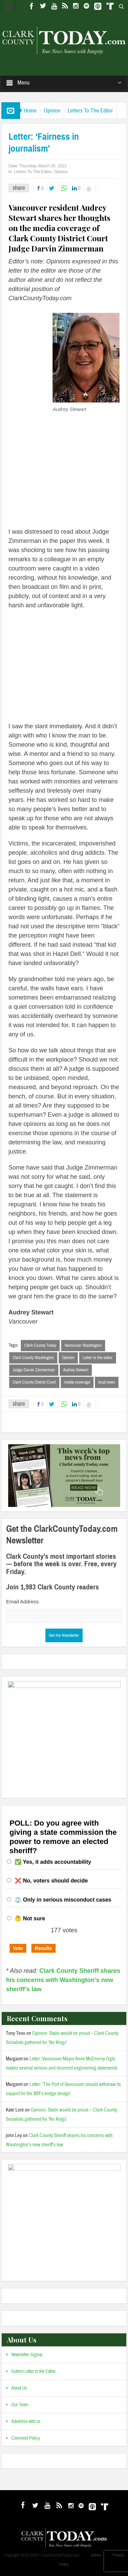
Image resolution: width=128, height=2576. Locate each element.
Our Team (19, 2405)
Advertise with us (26, 2422)
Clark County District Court (34, 1382)
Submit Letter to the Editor (33, 2371)
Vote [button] (18, 1948)
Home (30, 110)
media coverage (77, 1382)
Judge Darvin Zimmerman (34, 1370)
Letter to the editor (98, 1357)
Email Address (22, 1601)
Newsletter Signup (26, 2355)
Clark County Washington (33, 1357)
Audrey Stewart (75, 1370)
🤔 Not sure (30, 1918)
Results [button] (43, 1948)
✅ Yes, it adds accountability (53, 1862)
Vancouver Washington (83, 1345)
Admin (96, 2555)
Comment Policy (25, 2438)
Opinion (52, 110)
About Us (19, 2388)
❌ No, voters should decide (51, 1881)
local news (106, 1382)
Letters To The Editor (90, 110)
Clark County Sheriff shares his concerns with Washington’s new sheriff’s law (63, 1980)
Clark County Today (40, 1345)
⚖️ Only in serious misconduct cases (63, 1900)
